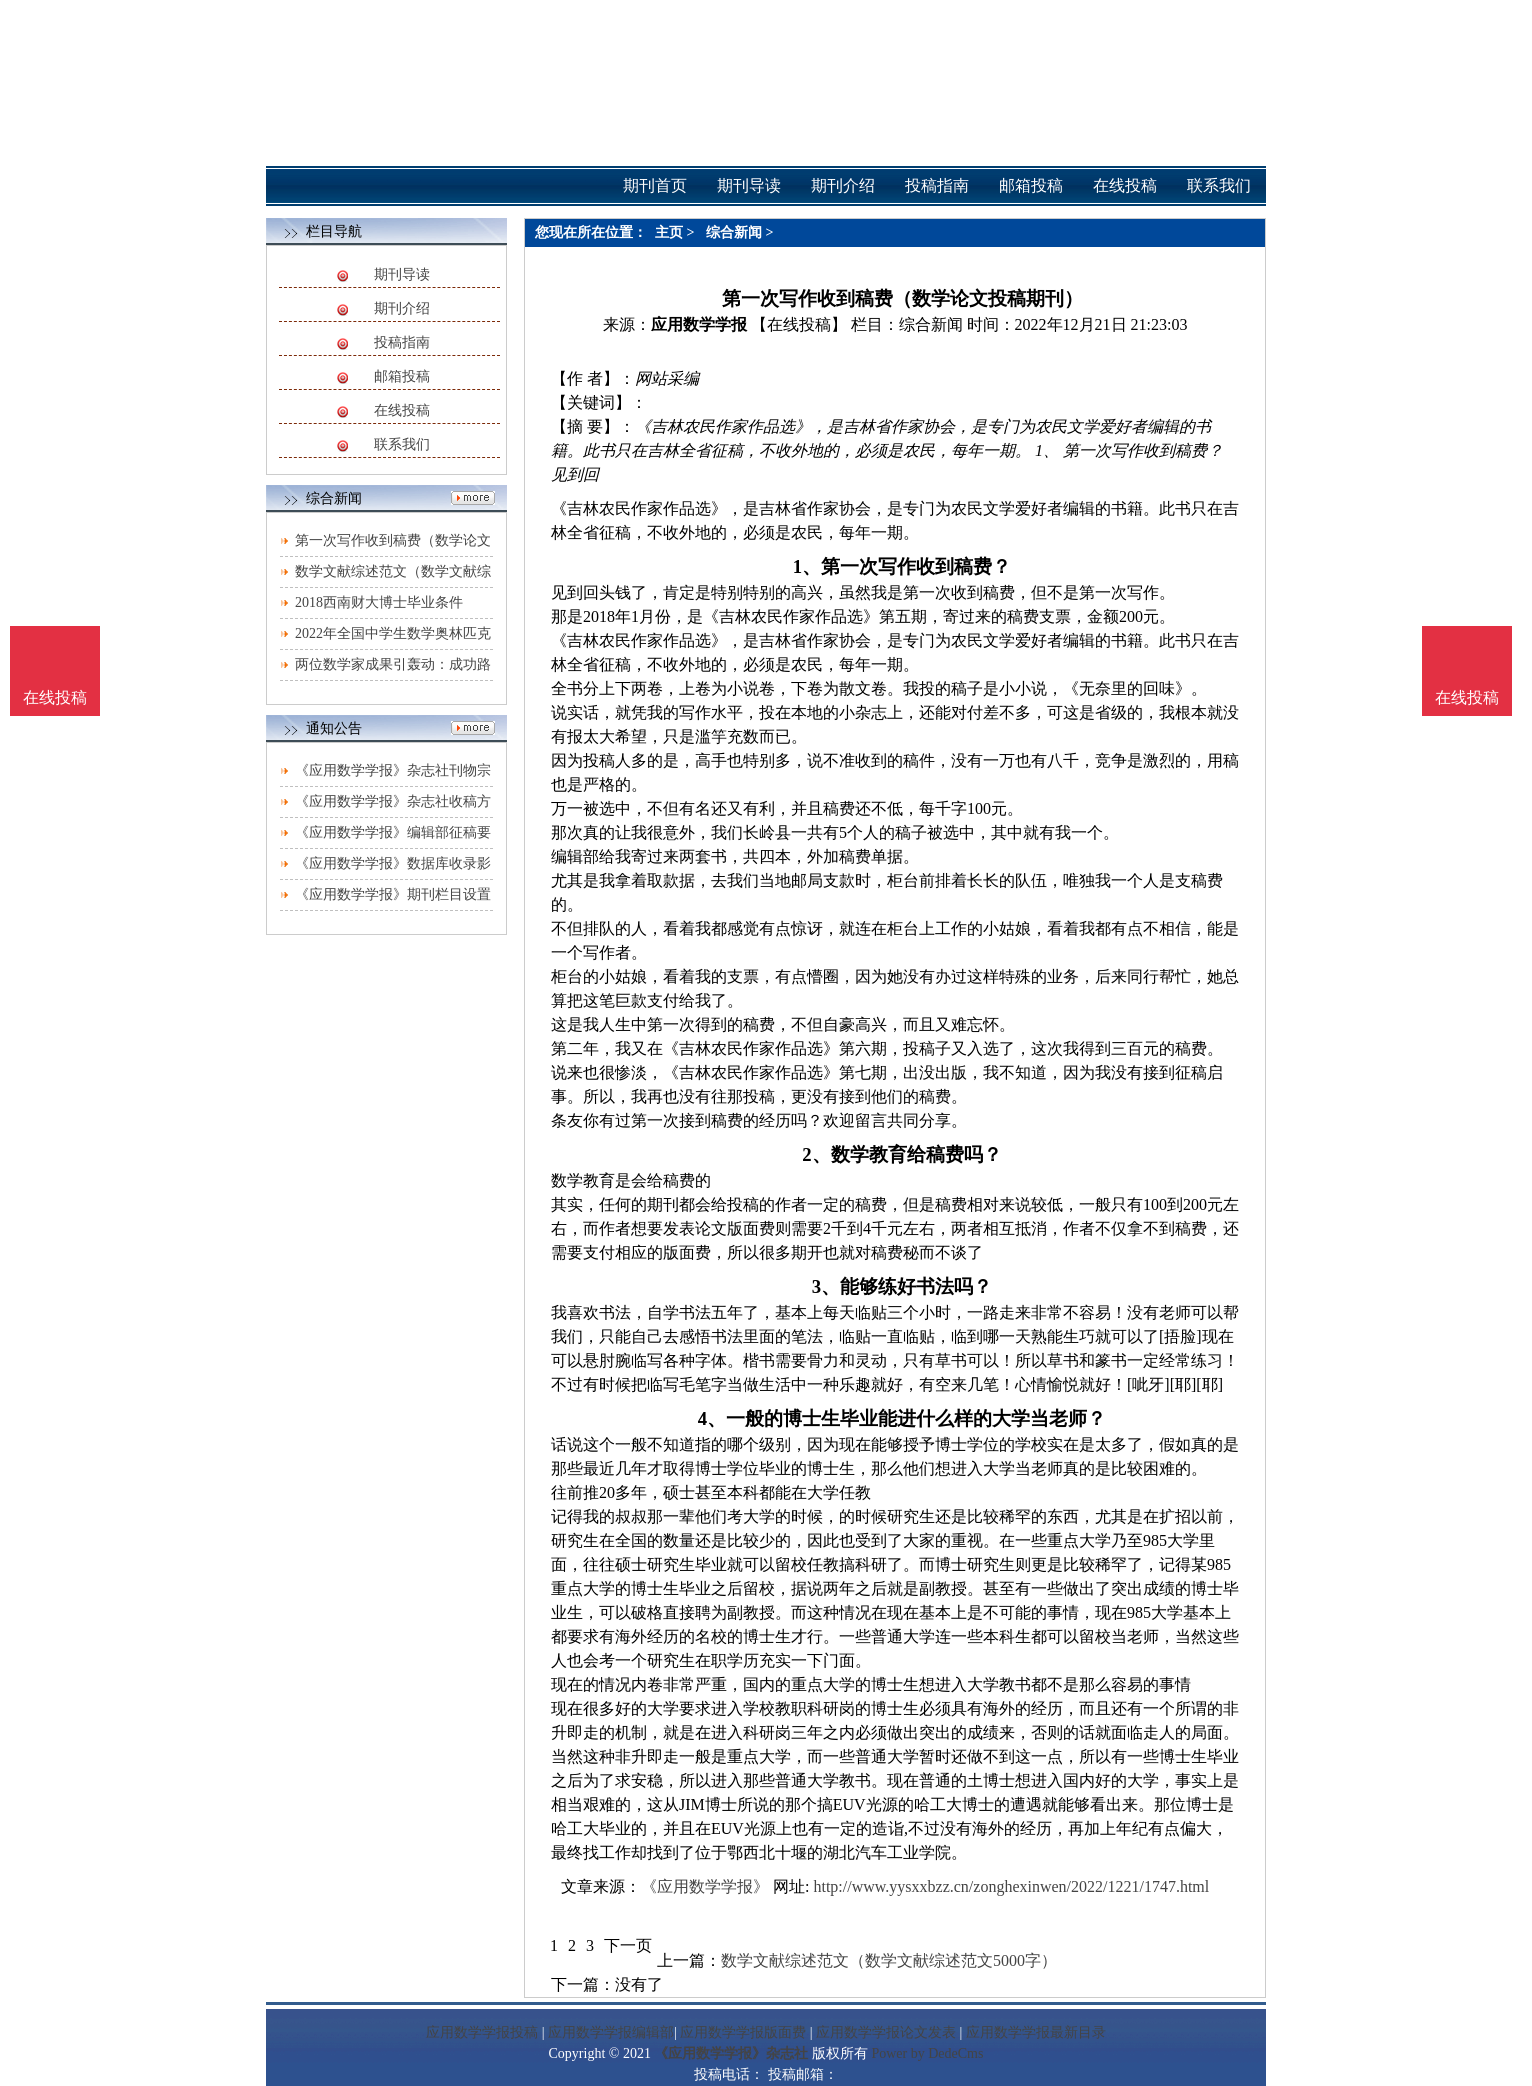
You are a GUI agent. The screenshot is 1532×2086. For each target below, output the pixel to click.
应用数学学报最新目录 (1036, 2032)
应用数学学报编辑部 (611, 2032)
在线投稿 (402, 410)
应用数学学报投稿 (482, 2032)
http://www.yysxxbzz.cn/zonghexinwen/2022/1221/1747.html (1011, 1886)
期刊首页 (655, 185)
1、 (807, 566)
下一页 (628, 1945)
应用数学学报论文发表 (886, 2032)
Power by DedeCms (927, 2053)
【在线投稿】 (799, 324)
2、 (816, 1154)
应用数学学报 (699, 324)
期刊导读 (402, 274)
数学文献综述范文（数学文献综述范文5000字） (889, 1960)
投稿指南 (402, 342)
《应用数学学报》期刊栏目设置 (393, 894)
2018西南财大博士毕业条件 (379, 602)
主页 (669, 232)
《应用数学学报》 (705, 1886)
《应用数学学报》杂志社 (731, 2053)
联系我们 (402, 444)
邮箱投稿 (402, 376)
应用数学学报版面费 (743, 2032)
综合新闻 (734, 232)
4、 (712, 1418)
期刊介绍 (402, 308)
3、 (826, 1286)
